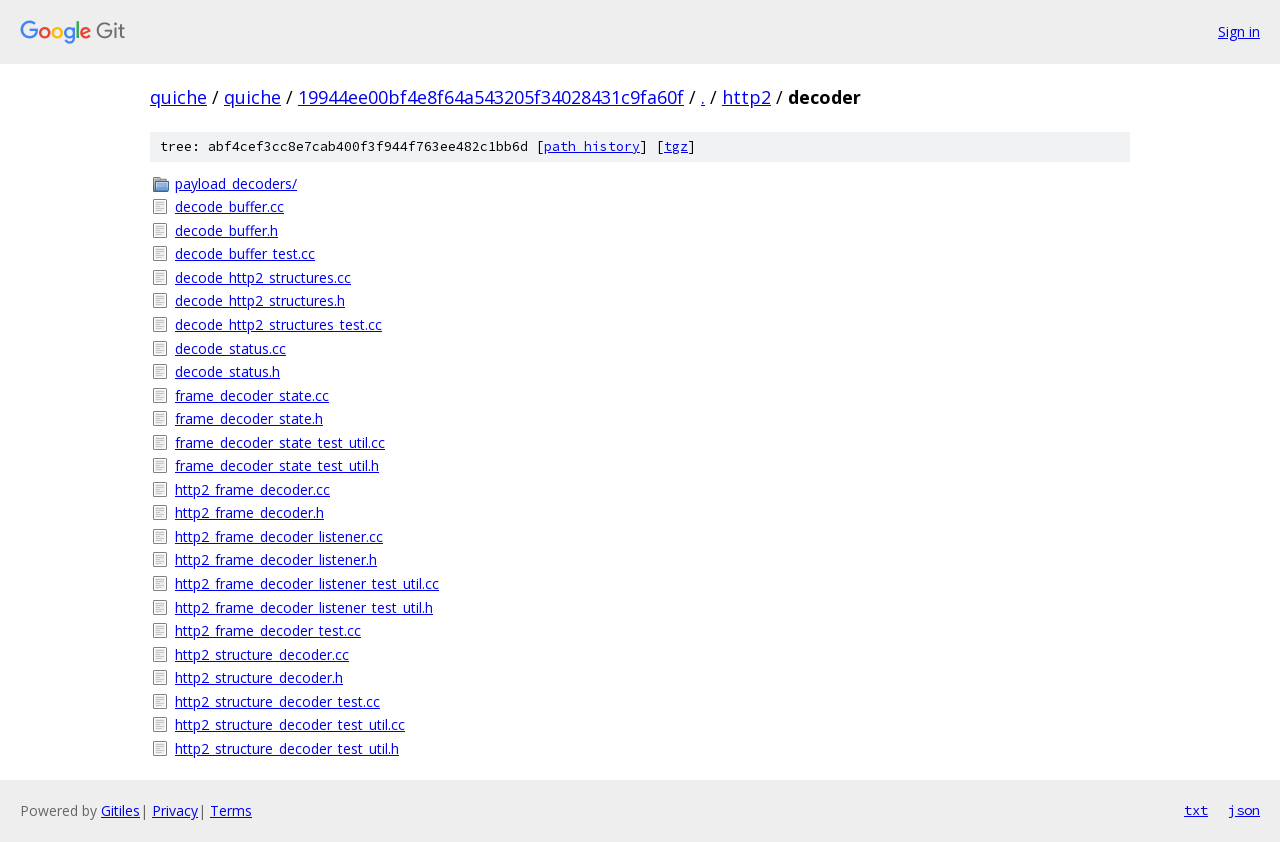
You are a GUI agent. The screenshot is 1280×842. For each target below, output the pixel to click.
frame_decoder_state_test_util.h (277, 465)
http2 (746, 97)
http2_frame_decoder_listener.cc (279, 536)
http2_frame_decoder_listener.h (276, 559)
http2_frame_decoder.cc (252, 489)
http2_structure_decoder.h (259, 677)
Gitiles (120, 810)
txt (1196, 810)
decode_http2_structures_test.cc (278, 324)
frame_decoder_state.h (249, 418)
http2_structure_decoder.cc (262, 654)
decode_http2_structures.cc (263, 277)
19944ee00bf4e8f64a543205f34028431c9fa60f (491, 97)
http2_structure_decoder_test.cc (277, 701)
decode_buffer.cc (229, 206)
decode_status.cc (230, 348)
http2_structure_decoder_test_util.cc (290, 724)
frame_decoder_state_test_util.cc (280, 442)
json (1244, 810)
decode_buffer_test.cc (245, 253)
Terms (231, 810)
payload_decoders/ (236, 183)
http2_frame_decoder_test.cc (268, 630)
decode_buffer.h (226, 230)
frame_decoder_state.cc (252, 395)
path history (592, 146)
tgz (676, 146)
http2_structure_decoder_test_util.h (287, 748)
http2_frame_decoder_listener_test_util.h (304, 607)
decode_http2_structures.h (260, 300)
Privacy (175, 810)
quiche (178, 97)
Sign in (1239, 31)
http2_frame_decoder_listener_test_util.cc (307, 583)
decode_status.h (227, 371)
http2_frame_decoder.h (249, 512)
